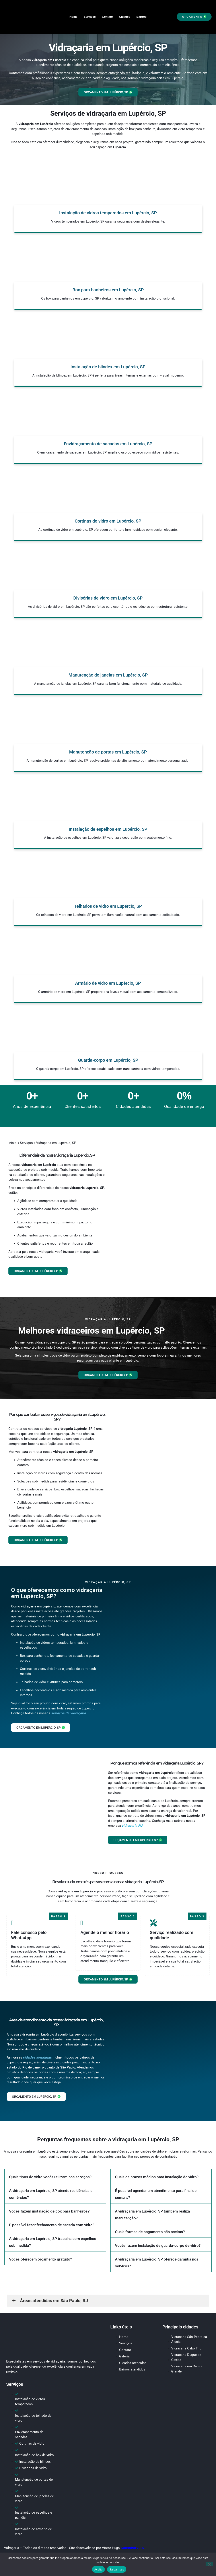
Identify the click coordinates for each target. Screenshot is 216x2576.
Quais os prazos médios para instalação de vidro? (156, 2177)
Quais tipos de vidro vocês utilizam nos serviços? (50, 2177)
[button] (194, 17)
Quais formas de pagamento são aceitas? (150, 2232)
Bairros (141, 16)
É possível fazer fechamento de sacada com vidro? (51, 2225)
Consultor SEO (132, 2548)
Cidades (124, 16)
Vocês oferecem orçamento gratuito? (40, 2260)
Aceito (98, 2569)
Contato (107, 16)
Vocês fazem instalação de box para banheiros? (49, 2212)
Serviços (90, 16)
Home (74, 16)
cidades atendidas (37, 2058)
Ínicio (12, 1144)
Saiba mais (116, 2569)
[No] (209, 2564)
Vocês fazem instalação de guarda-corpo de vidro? (157, 2246)
